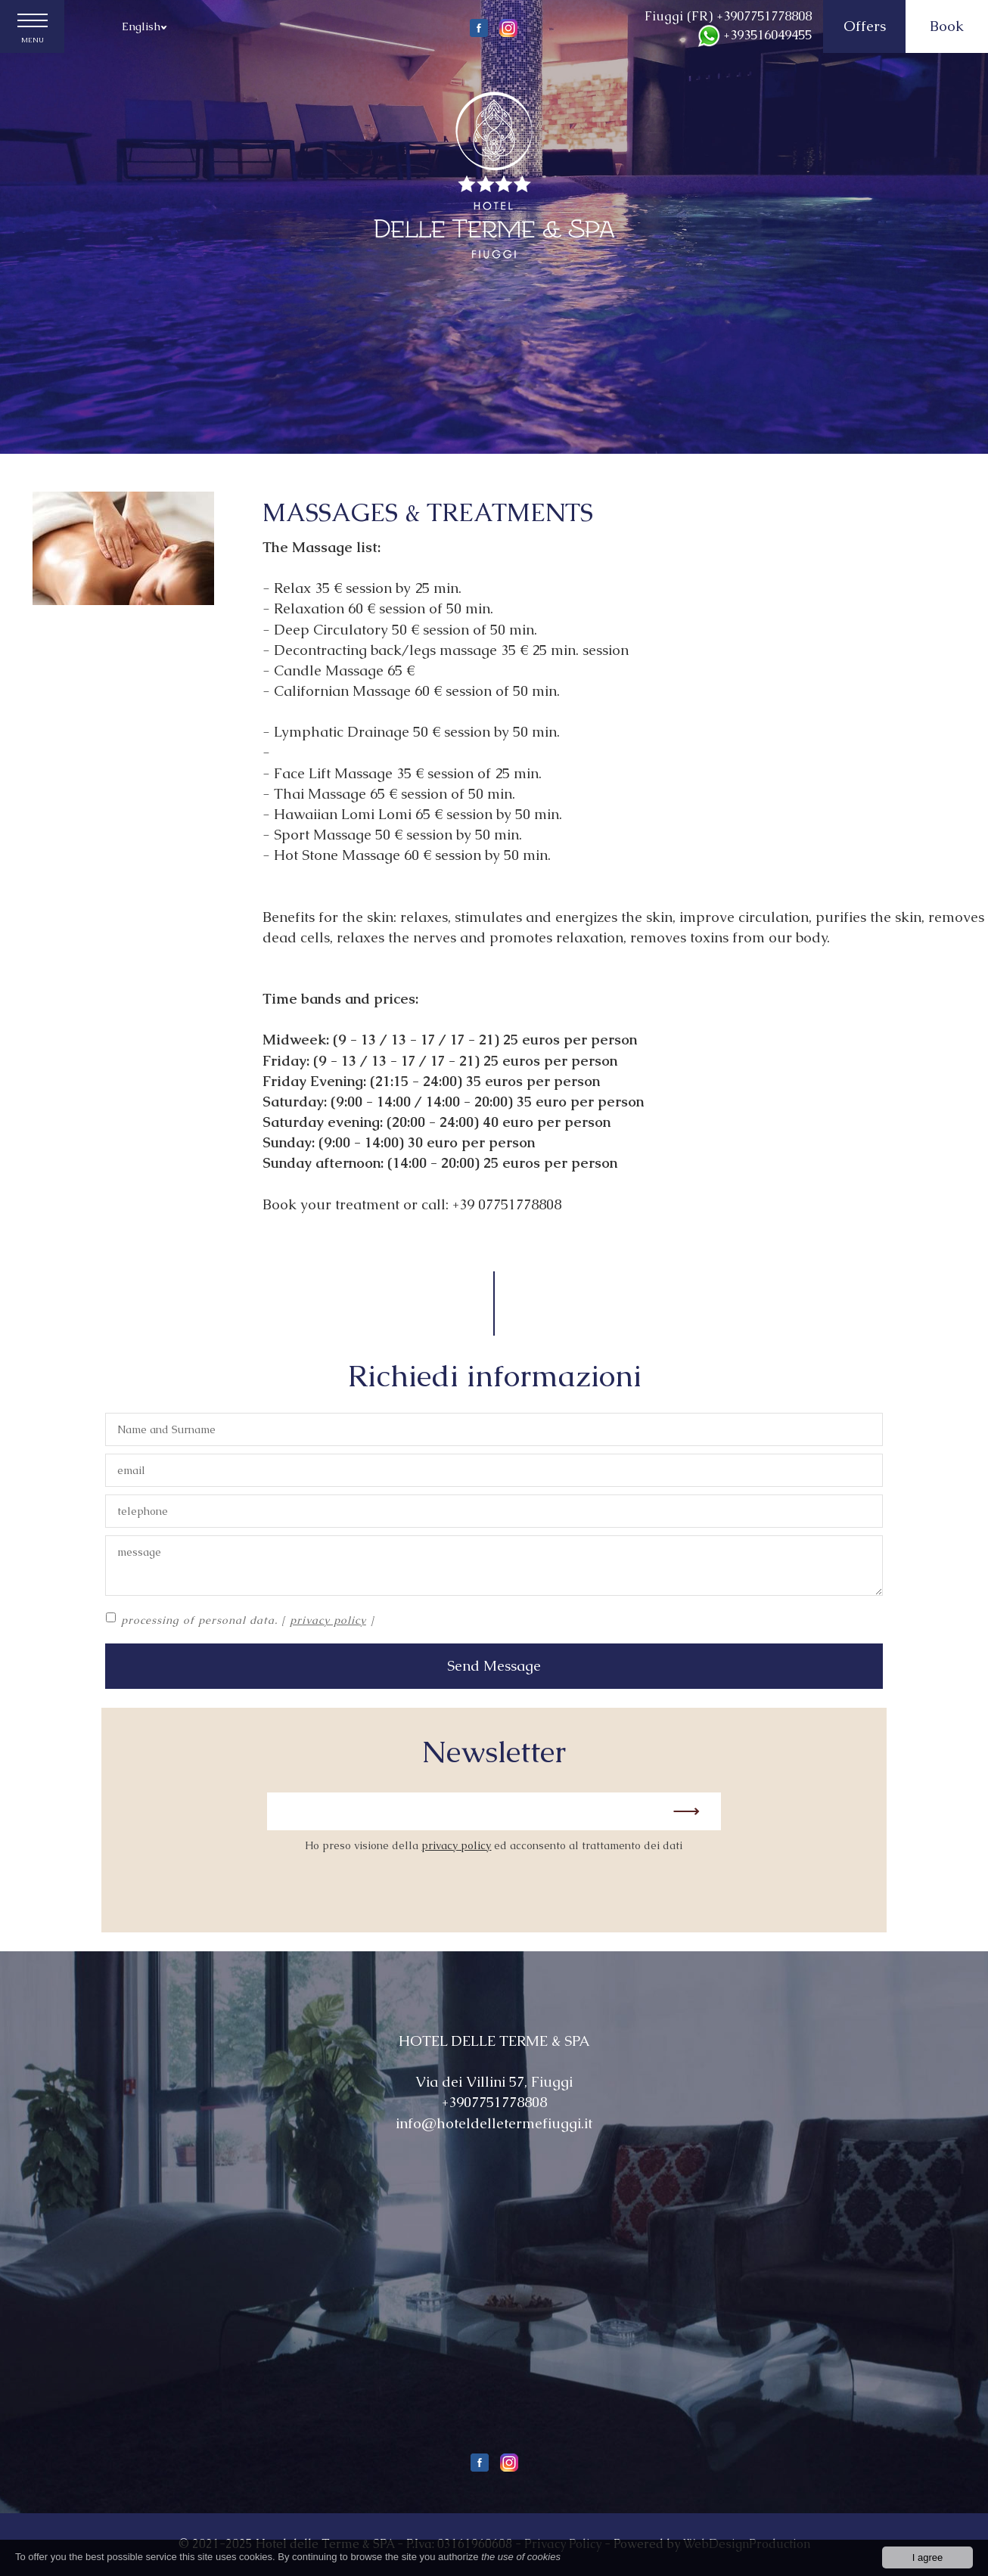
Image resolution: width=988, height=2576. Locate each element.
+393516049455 (755, 34)
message (494, 1565)
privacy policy (328, 1620)
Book (947, 26)
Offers (865, 26)
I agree (927, 2557)
